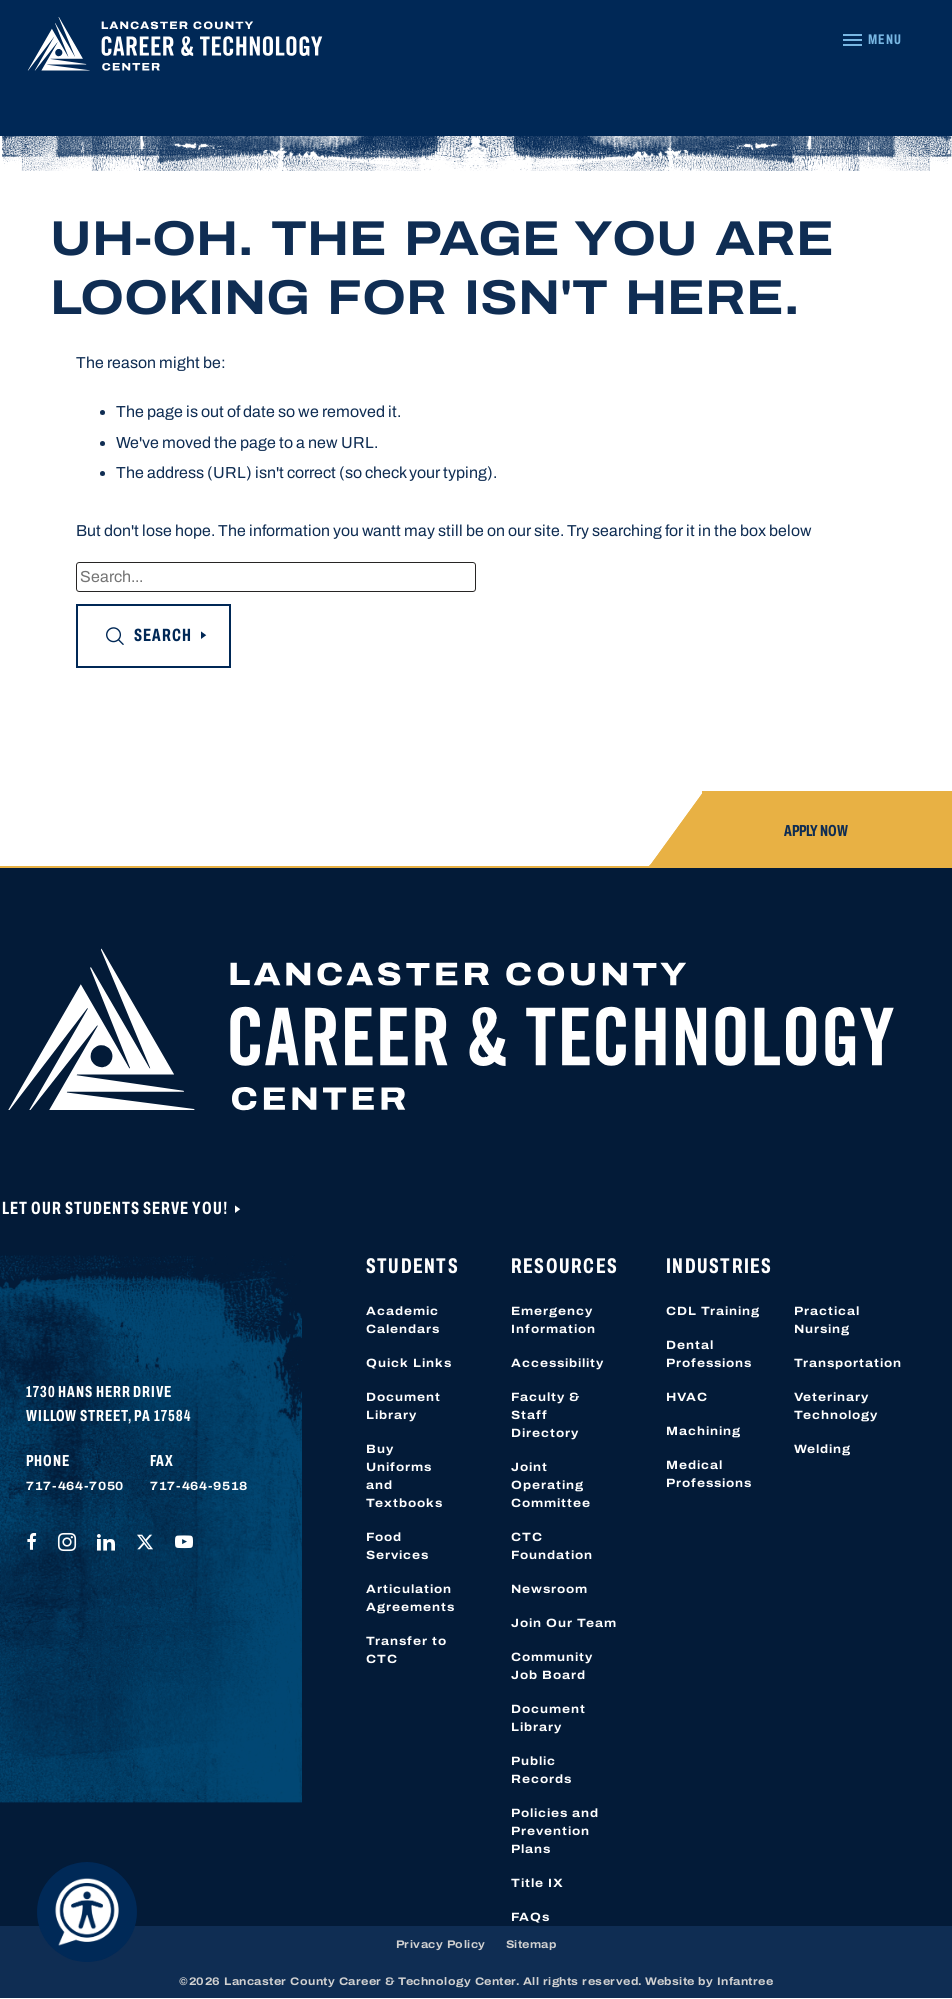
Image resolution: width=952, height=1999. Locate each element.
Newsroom (549, 1589)
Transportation (848, 1363)
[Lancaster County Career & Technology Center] (175, 49)
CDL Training (713, 1311)
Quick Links (409, 1363)
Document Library (403, 1406)
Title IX (537, 1883)
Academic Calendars (403, 1320)
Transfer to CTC (406, 1650)
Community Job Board (552, 1666)
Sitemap (531, 1944)
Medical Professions (709, 1474)
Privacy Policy (441, 1944)
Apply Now (816, 830)
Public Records (541, 1770)
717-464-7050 (75, 1486)
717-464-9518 (199, 1486)
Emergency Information (553, 1320)
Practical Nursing (827, 1320)
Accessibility (557, 1363)
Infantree (745, 1981)
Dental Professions (709, 1354)
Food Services (397, 1546)
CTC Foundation (552, 1546)
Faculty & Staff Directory (545, 1415)
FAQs (530, 1917)
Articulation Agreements (410, 1598)
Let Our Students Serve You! (117, 1208)
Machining (703, 1431)
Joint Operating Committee (551, 1485)
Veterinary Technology (836, 1406)
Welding (822, 1449)
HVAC (687, 1397)
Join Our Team (564, 1623)
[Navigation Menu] (871, 40)
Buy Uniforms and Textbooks (404, 1476)
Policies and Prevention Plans (555, 1831)
